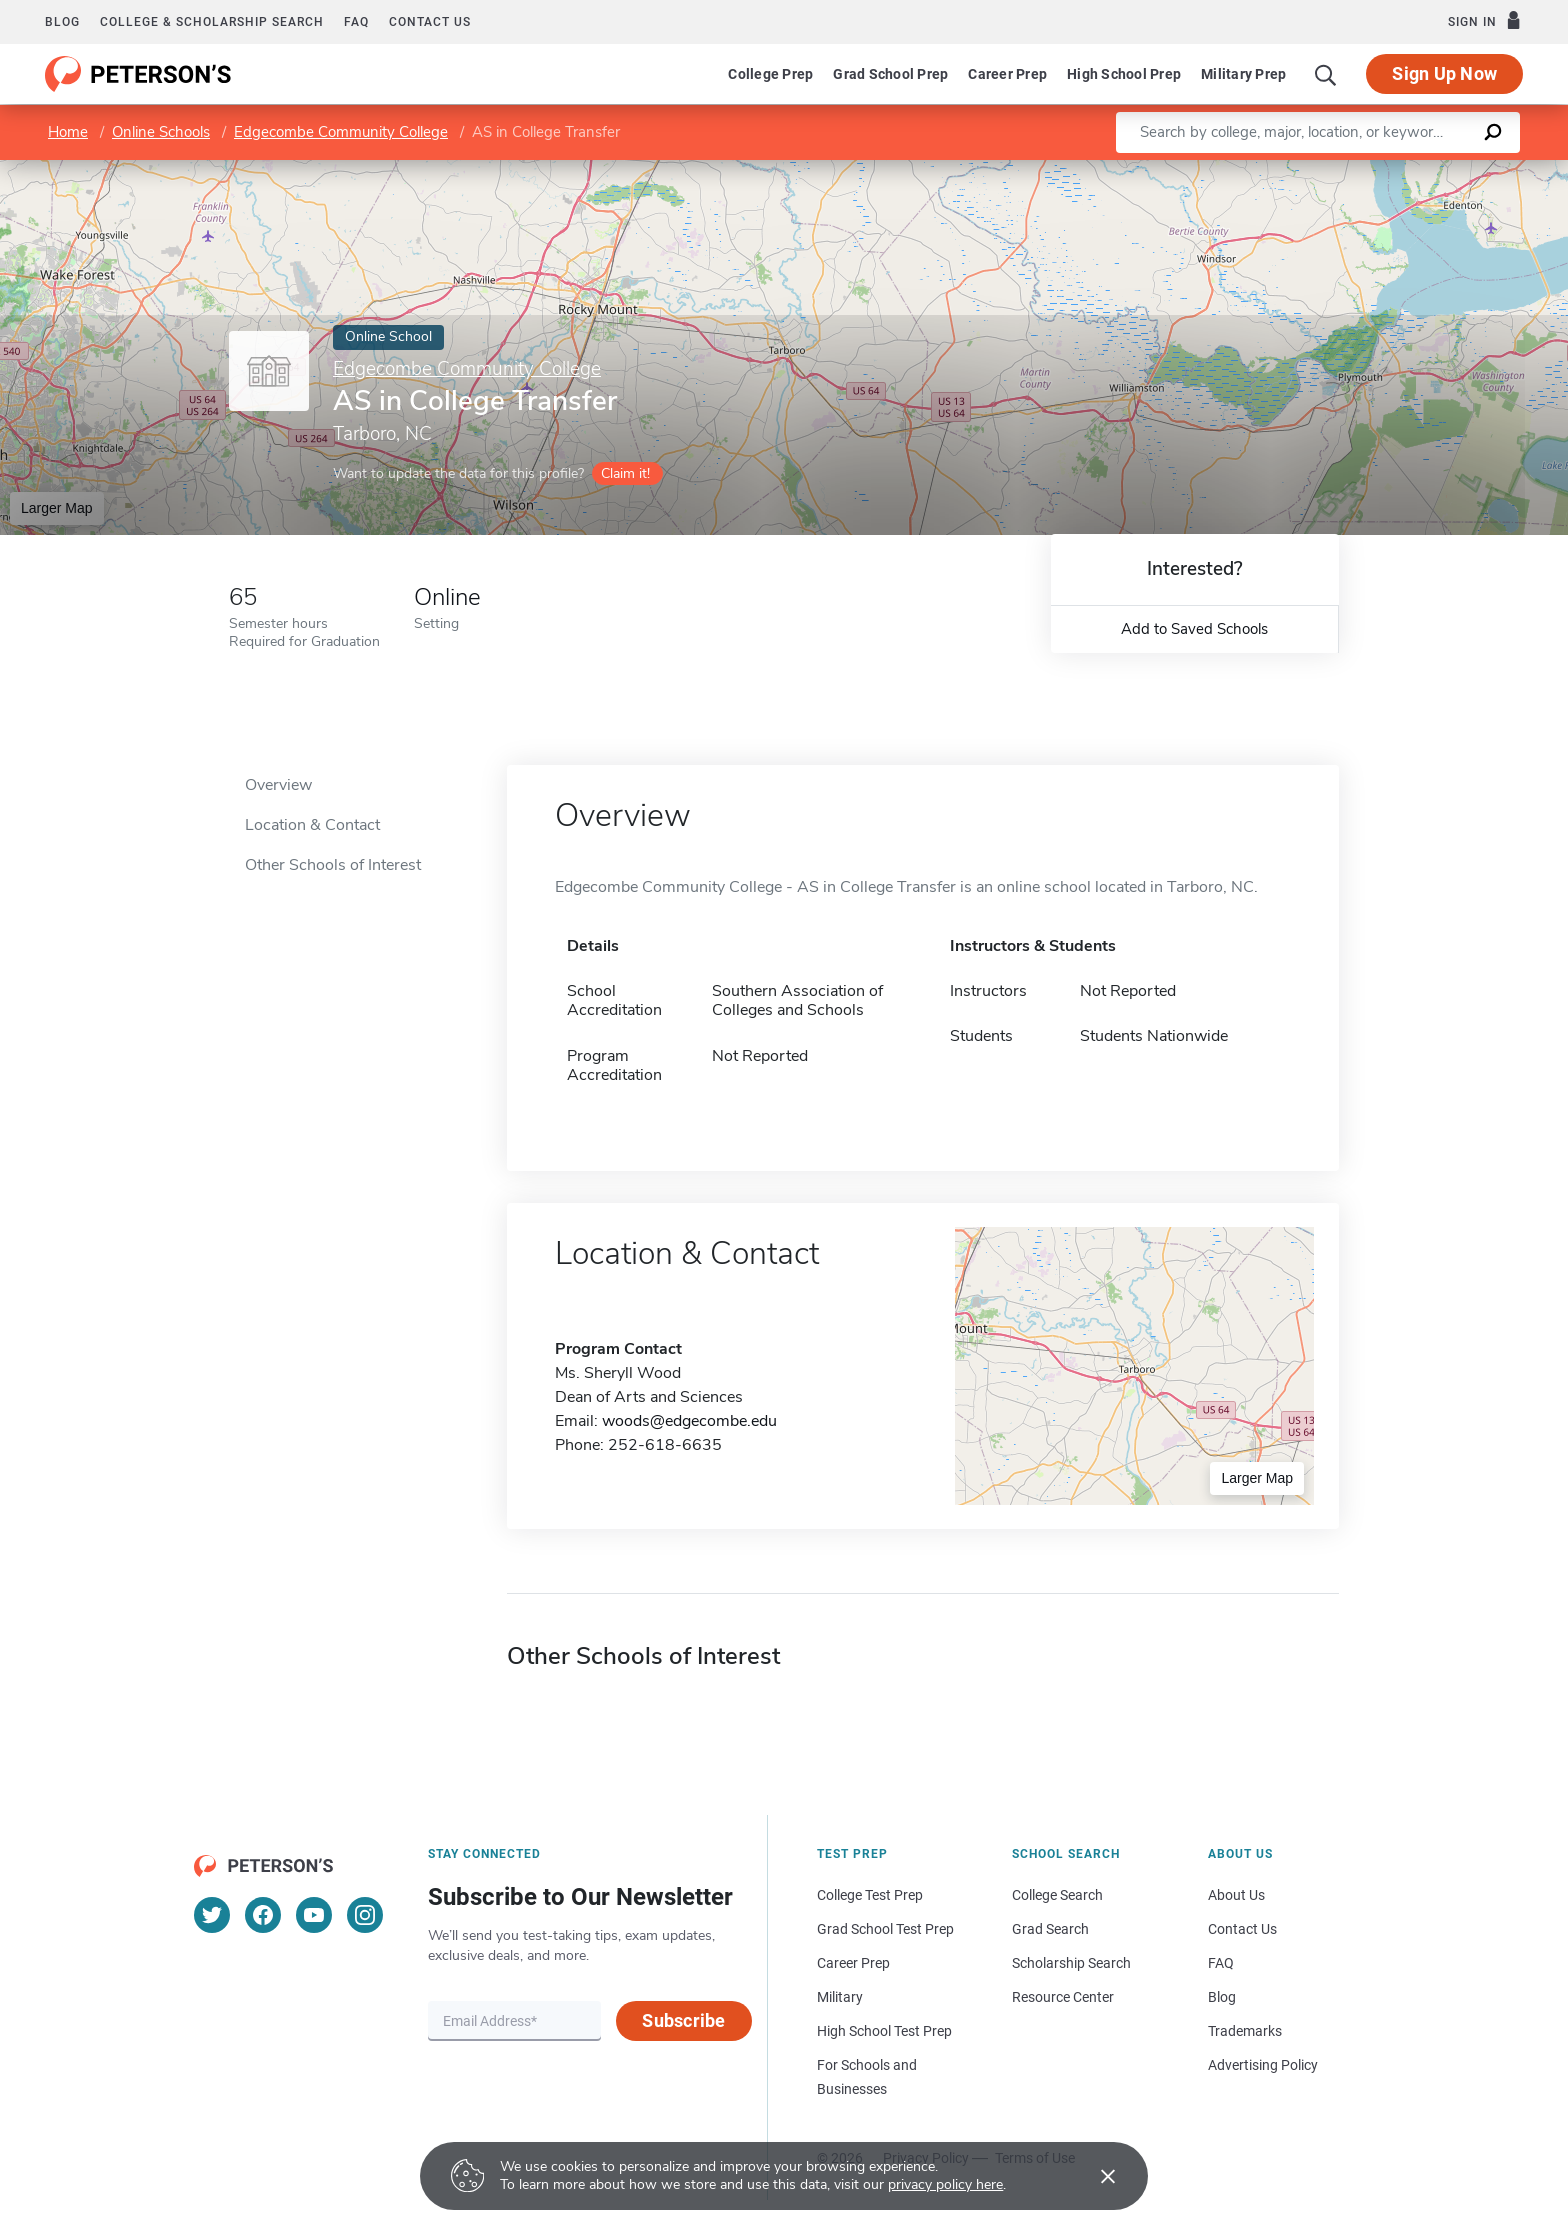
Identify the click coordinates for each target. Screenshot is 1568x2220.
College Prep (770, 74)
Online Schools (161, 132)
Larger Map (57, 508)
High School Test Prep (884, 2031)
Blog (62, 22)
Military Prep (1243, 74)
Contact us (430, 22)
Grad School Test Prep (885, 1929)
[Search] (1326, 74)
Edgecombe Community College (341, 132)
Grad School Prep (890, 74)
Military (840, 1997)
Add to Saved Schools (1194, 629)
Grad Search (1050, 1929)
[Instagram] (365, 1915)
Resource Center (1063, 1997)
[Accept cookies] (1094, 2176)
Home (68, 132)
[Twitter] (212, 1915)
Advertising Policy (1263, 2065)
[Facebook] (263, 1915)
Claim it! (625, 473)
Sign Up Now (1444, 73)
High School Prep (1124, 74)
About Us (1236, 1895)
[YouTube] (314, 1915)
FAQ (356, 22)
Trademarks (1245, 2031)
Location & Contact (312, 825)
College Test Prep (870, 1895)
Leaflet (1326, 169)
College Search (1057, 1895)
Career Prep (1007, 74)
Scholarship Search (1071, 1963)
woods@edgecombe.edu (689, 1421)
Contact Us (1242, 1929)
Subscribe (683, 2020)
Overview (278, 785)
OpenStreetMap (1432, 169)
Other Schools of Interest (333, 865)
